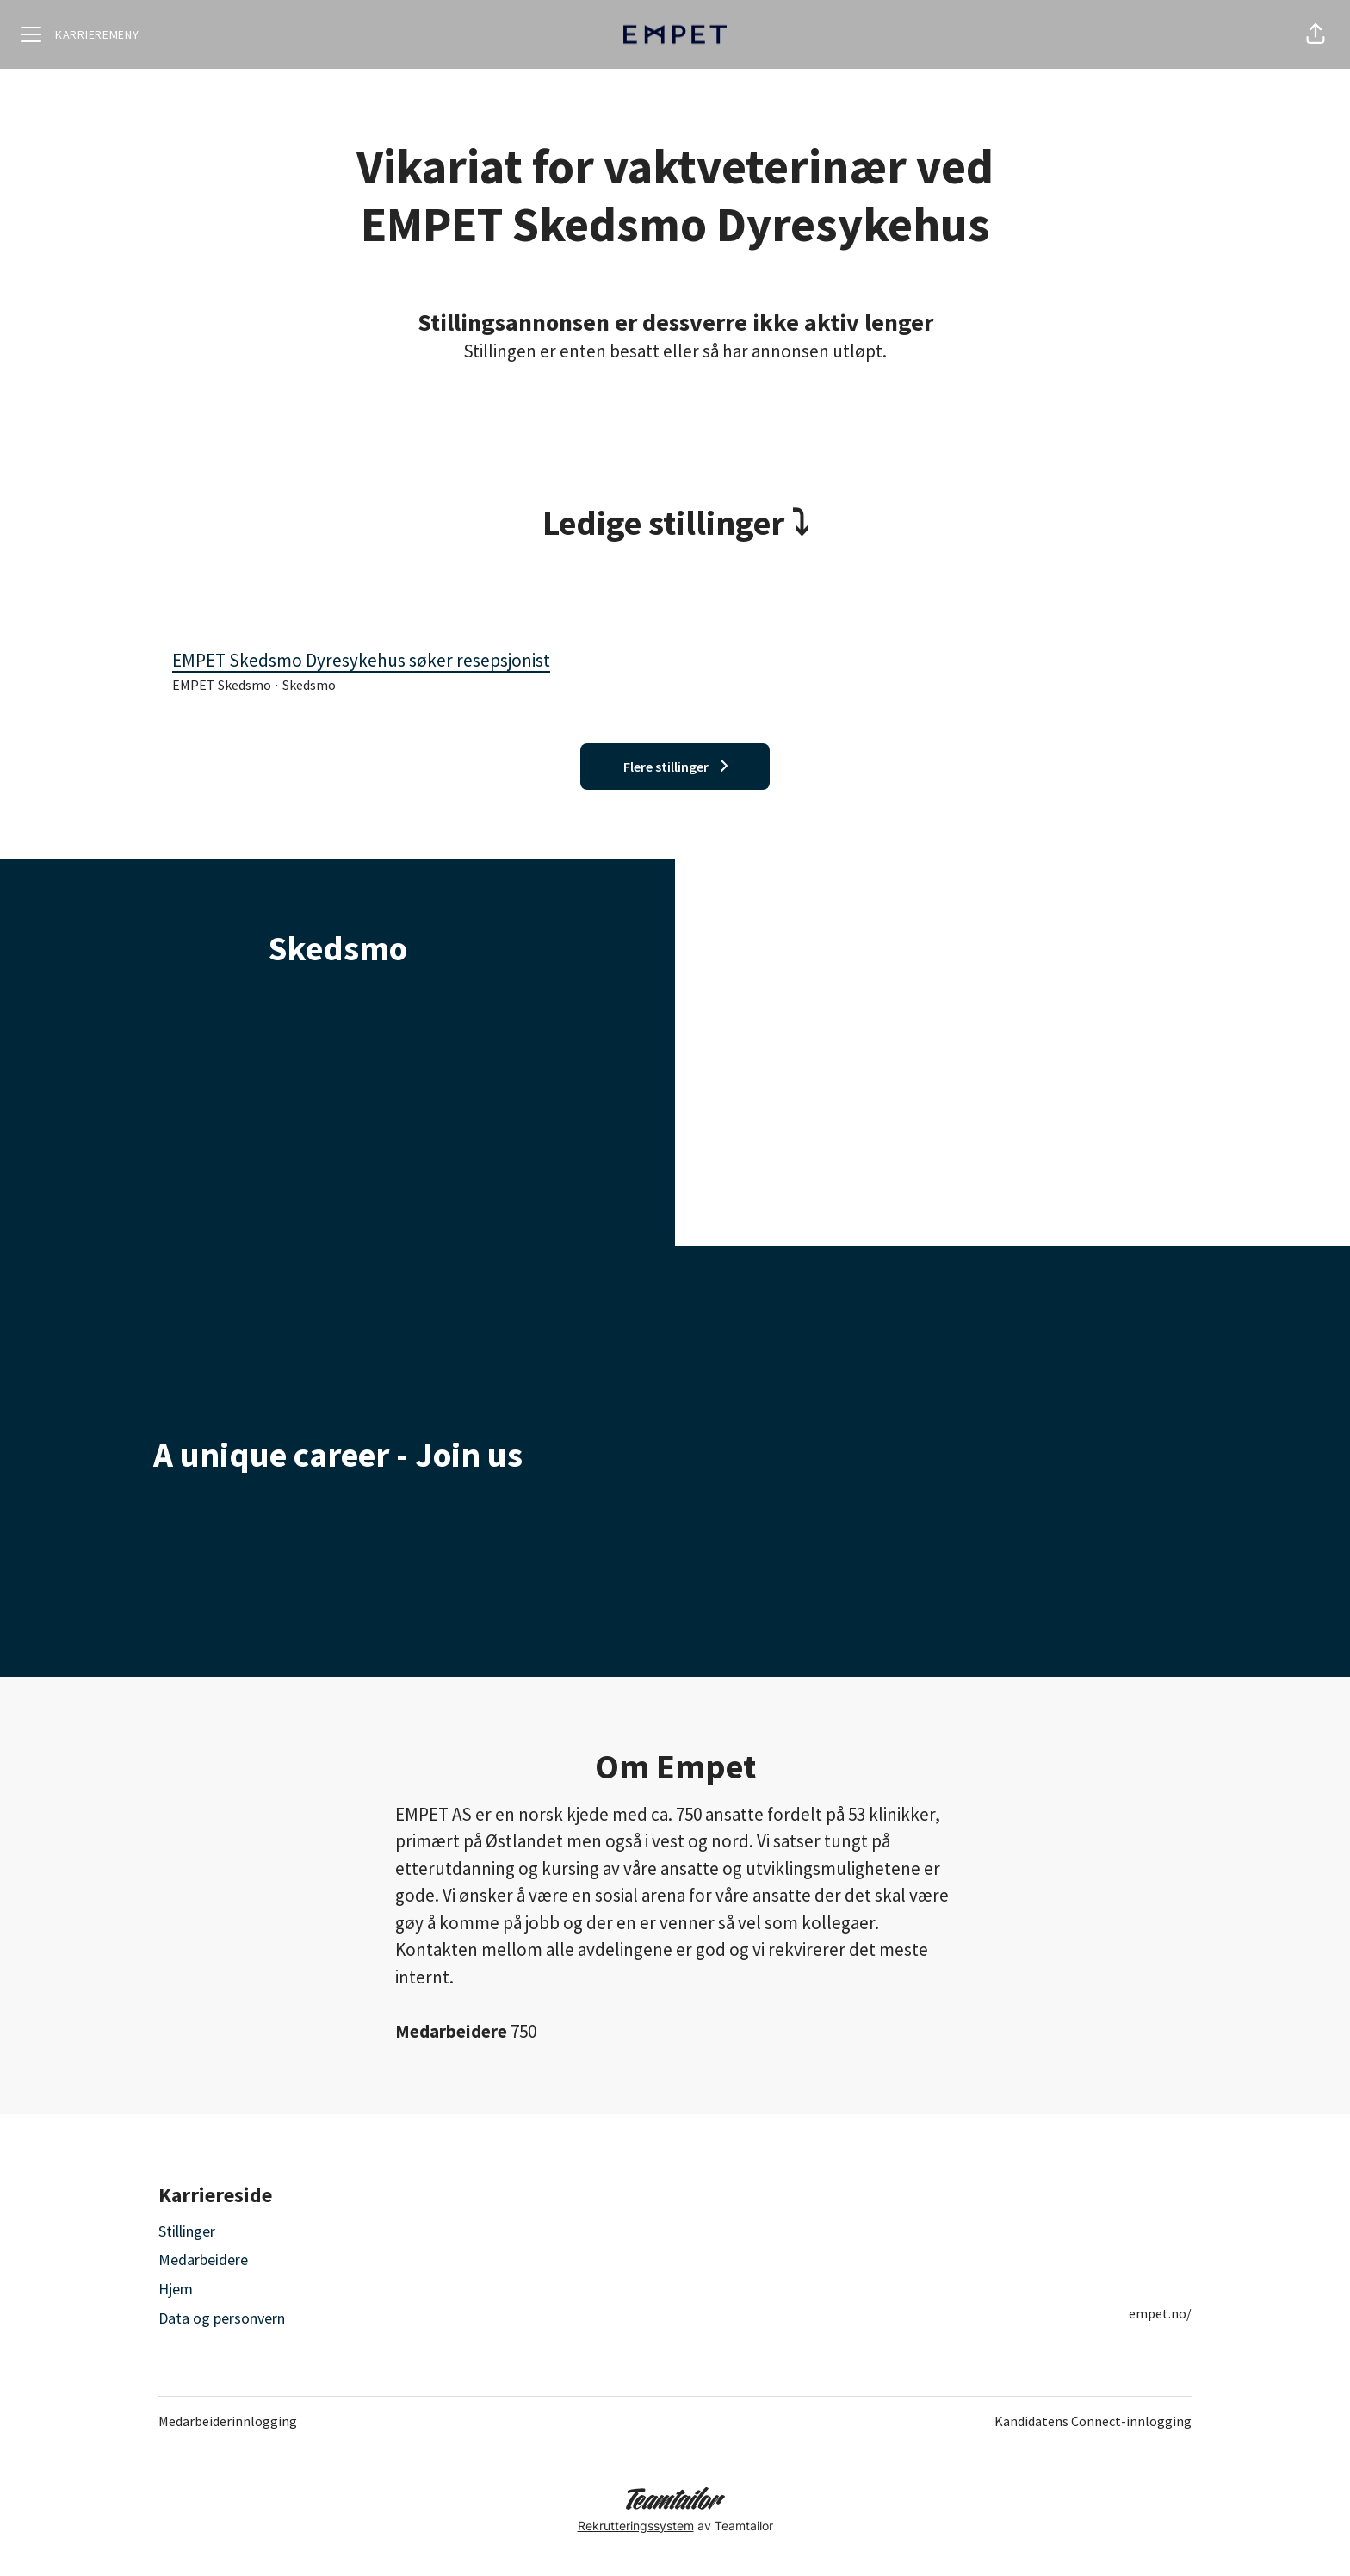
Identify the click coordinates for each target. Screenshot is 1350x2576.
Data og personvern (221, 2318)
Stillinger (186, 2231)
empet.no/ (1160, 2313)
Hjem (175, 2289)
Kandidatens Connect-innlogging (1093, 2421)
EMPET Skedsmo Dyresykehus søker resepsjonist (675, 660)
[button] (1315, 34)
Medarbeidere (203, 2259)
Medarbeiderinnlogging (227, 2421)
